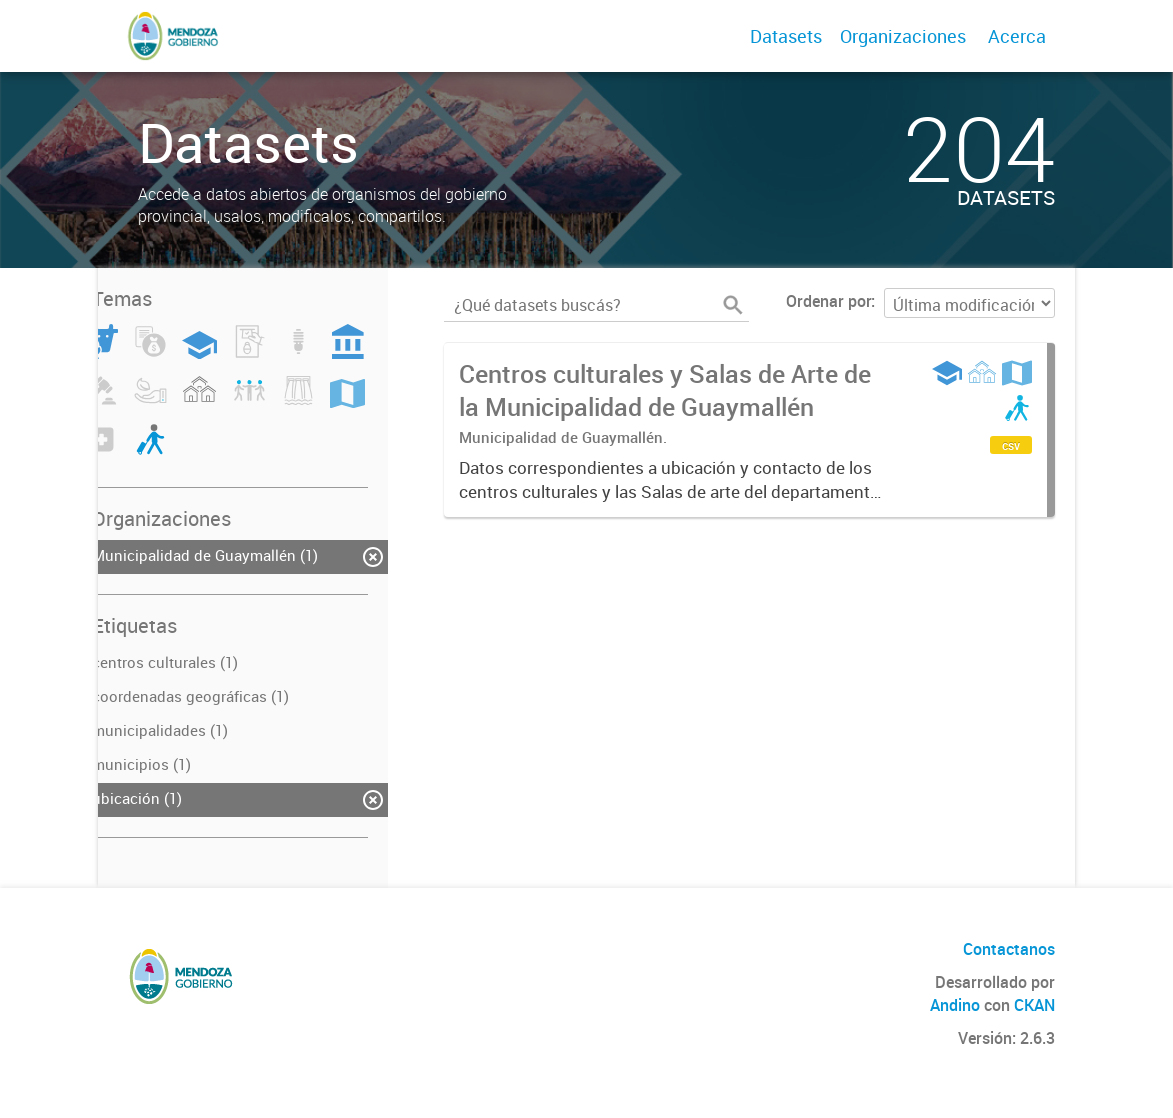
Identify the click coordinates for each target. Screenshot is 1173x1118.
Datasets (786, 36)
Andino (955, 1005)
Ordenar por (828, 301)
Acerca (1017, 36)
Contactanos (1009, 949)
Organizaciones (903, 36)
